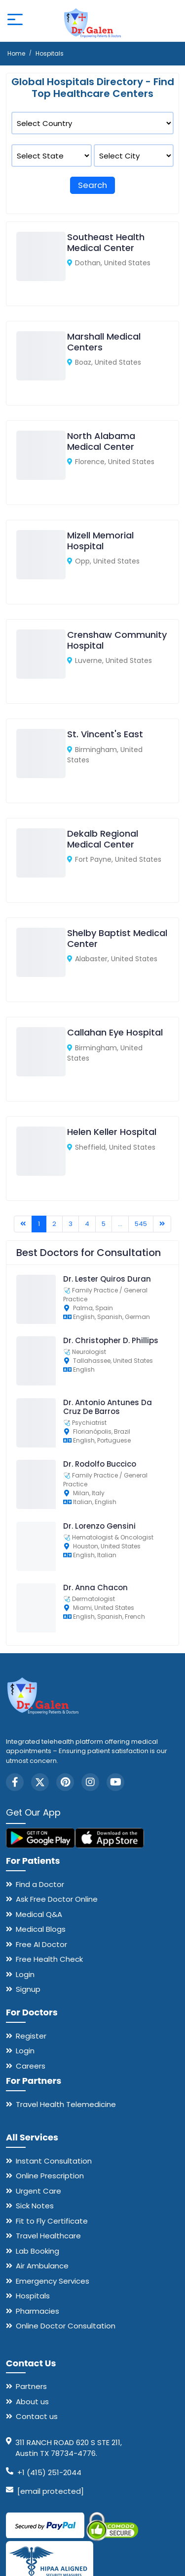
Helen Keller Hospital (111, 1132)
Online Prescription (50, 2175)
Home (16, 53)
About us (32, 2401)
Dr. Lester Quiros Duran (107, 1279)
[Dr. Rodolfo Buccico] (41, 1506)
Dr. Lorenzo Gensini (99, 1526)
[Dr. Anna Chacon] (41, 1630)
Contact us (37, 2416)
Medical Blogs (41, 1929)
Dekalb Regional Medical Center (102, 838)
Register (31, 2036)
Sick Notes (35, 2205)
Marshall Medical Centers (104, 341)
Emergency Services (52, 2281)
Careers (30, 2066)
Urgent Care (38, 2191)
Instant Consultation (54, 2161)
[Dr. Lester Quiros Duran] (41, 1321)
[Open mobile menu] (15, 21)
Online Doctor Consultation (65, 2326)
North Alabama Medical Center (101, 441)
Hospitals (33, 2296)
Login (25, 1974)
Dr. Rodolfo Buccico (99, 1464)
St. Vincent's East (105, 734)
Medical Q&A (39, 1914)
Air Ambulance (42, 2266)
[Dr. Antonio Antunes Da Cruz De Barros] (41, 1445)
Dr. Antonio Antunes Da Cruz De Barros (107, 1406)
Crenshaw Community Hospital (117, 640)
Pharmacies (37, 2311)
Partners (31, 2386)
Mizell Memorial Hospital (100, 540)
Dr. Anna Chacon (95, 1587)
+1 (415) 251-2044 (49, 2472)
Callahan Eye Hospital (115, 1032)
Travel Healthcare (48, 2235)
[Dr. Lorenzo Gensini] (41, 1568)
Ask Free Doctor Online (57, 1899)
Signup (28, 1989)
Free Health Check (49, 1959)
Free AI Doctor (41, 1944)
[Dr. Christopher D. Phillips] (41, 1383)
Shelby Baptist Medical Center (117, 938)
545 (141, 1223)
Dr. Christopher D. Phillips (110, 1340)
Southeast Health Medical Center (106, 242)
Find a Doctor (40, 1884)
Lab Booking (37, 2251)
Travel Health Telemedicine (66, 2104)
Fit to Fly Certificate (52, 2221)
